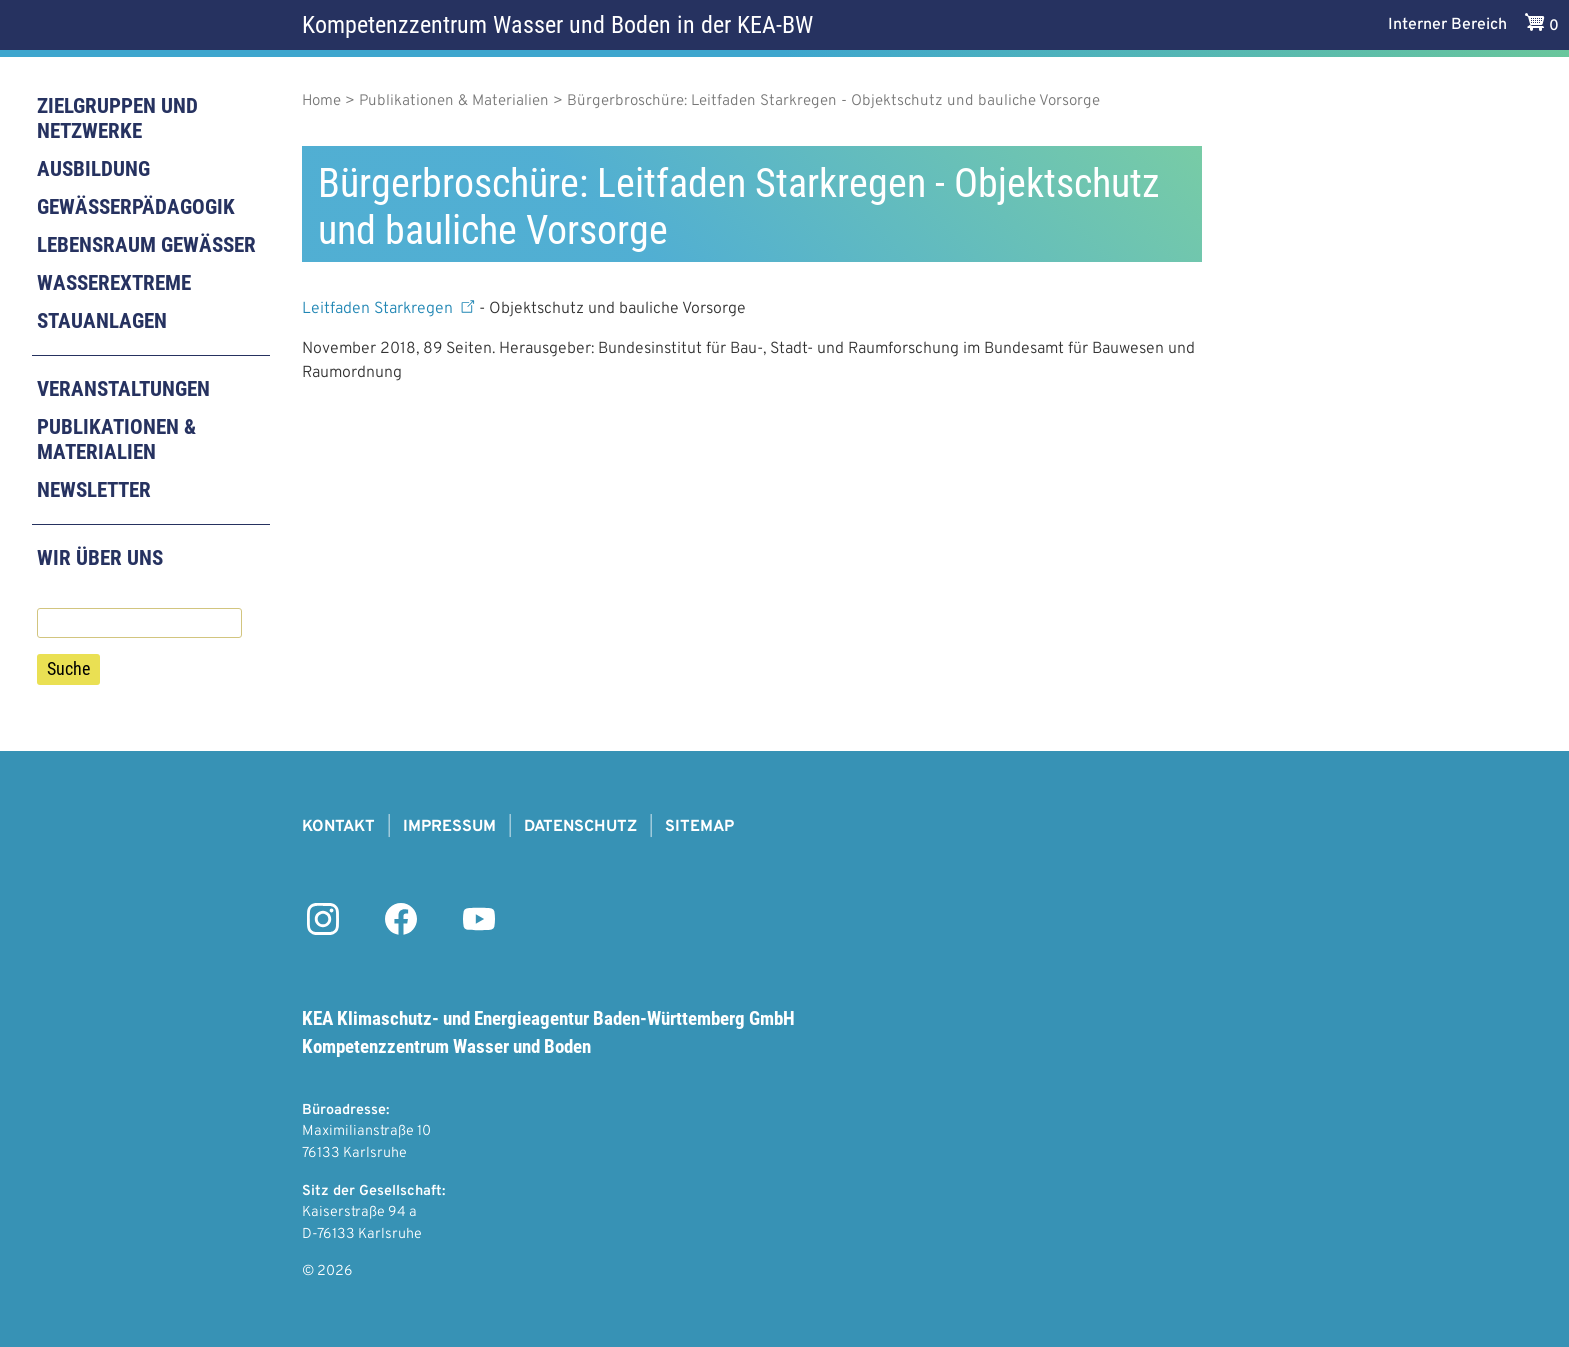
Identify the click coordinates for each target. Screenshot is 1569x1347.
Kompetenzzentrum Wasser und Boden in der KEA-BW (557, 25)
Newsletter (94, 490)
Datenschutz (580, 827)
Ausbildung (93, 169)
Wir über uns (100, 558)
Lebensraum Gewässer (146, 245)
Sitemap (699, 827)
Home (321, 101)
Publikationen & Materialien (116, 439)
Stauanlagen (102, 321)
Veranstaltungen (123, 389)
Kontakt (338, 827)
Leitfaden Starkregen (390, 309)
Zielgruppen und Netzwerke (117, 118)
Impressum (449, 827)
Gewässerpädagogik (136, 207)
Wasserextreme (114, 283)
